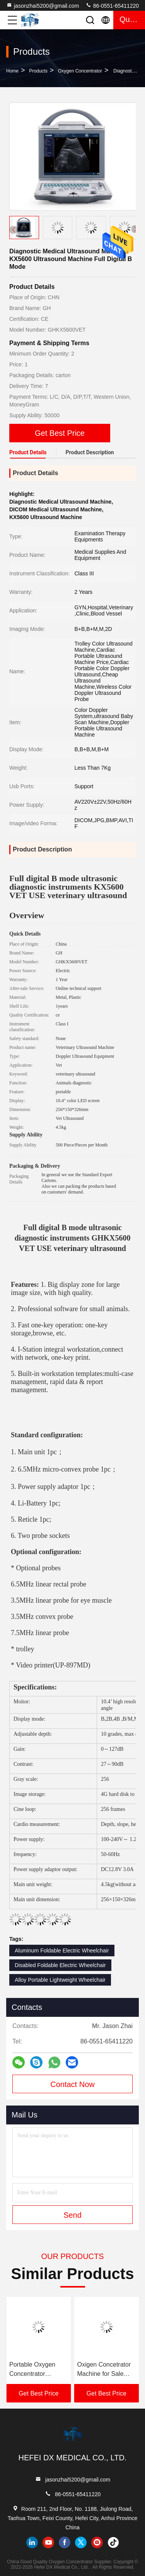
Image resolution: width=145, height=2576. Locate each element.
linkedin (32, 2542)
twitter (81, 2542)
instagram (97, 2542)
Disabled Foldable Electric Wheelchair (60, 1965)
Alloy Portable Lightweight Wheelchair (60, 1980)
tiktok (113, 2542)
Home (12, 71)
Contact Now (72, 2084)
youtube (48, 2542)
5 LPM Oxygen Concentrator (29, 2369)
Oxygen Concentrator (80, 71)
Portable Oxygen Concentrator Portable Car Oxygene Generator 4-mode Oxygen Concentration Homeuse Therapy (104, 2370)
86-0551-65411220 (112, 5)
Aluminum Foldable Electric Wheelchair (62, 1950)
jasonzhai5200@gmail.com (42, 5)
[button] (135, 229)
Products (38, 71)
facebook (64, 2542)
